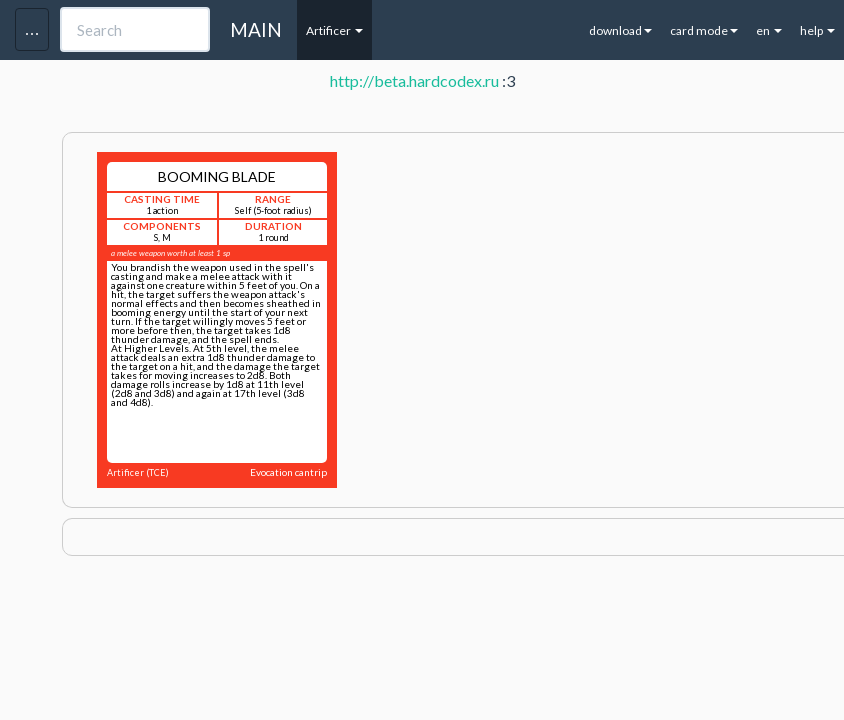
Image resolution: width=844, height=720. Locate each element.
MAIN (256, 29)
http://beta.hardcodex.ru (414, 80)
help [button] (817, 30)
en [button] (769, 30)
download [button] (620, 30)
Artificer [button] (334, 30)
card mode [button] (704, 30)
